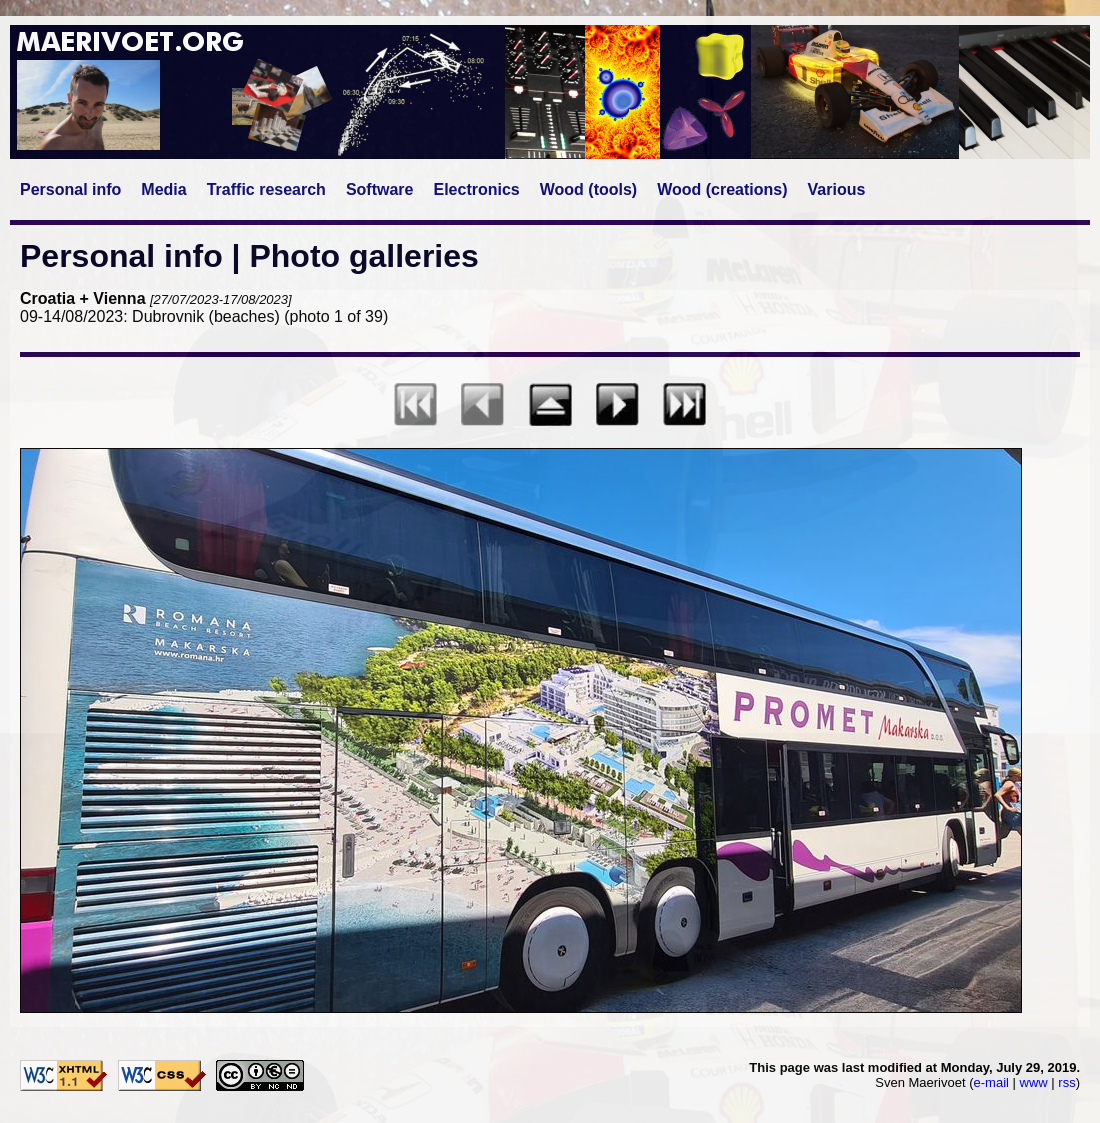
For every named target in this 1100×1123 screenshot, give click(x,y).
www (1034, 1082)
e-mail (991, 1082)
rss (1066, 1082)
